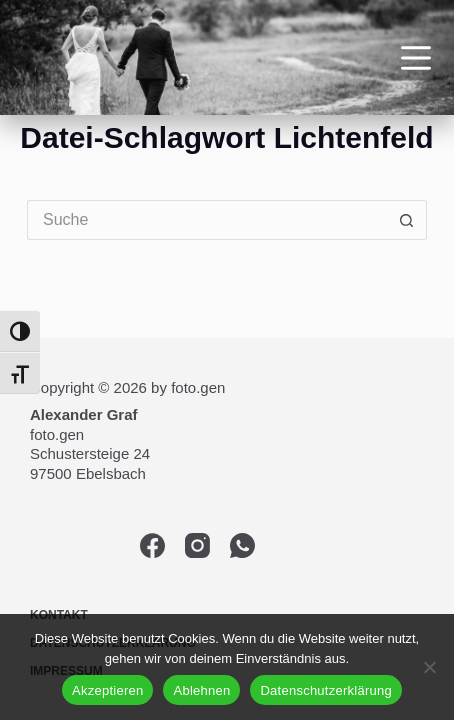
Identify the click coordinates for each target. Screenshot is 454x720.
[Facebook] (152, 545)
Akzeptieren (107, 690)
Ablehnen (201, 690)
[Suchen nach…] (207, 220)
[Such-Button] (407, 220)
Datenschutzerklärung (325, 690)
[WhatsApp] (242, 545)
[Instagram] (197, 545)
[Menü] (416, 58)
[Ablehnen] (429, 667)
